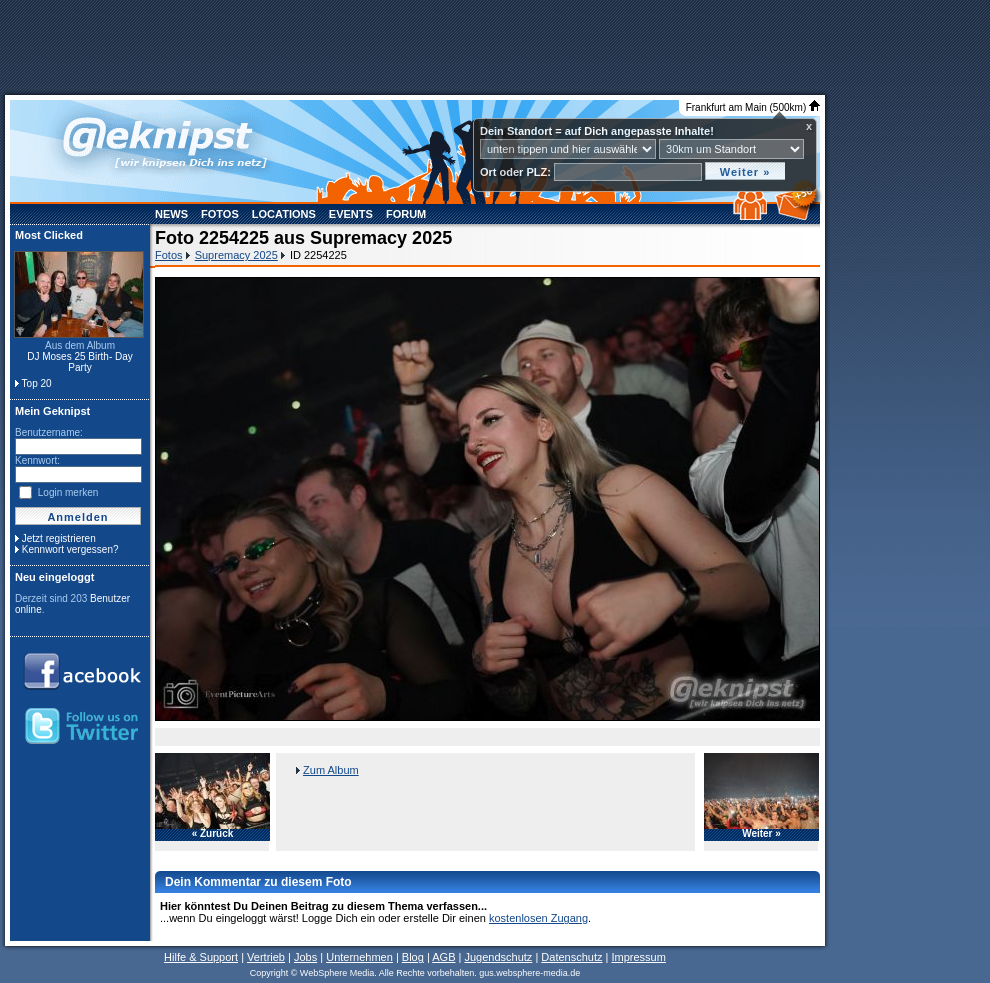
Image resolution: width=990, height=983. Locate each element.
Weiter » (761, 834)
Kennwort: (37, 460)
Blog (413, 957)
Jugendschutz (498, 957)
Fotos (220, 214)
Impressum (638, 957)
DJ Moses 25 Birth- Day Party (80, 362)
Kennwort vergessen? (70, 549)
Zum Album (331, 770)
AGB (443, 957)
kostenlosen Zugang (538, 918)
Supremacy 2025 (236, 255)
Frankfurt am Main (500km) (753, 107)
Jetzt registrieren (59, 538)
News (171, 214)
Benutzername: (49, 432)
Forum (406, 214)
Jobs (305, 957)
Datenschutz (571, 957)
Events (351, 214)
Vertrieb (266, 957)
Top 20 (37, 383)
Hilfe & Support (201, 957)
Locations (284, 214)
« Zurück (213, 834)
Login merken (68, 492)
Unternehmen (359, 957)
